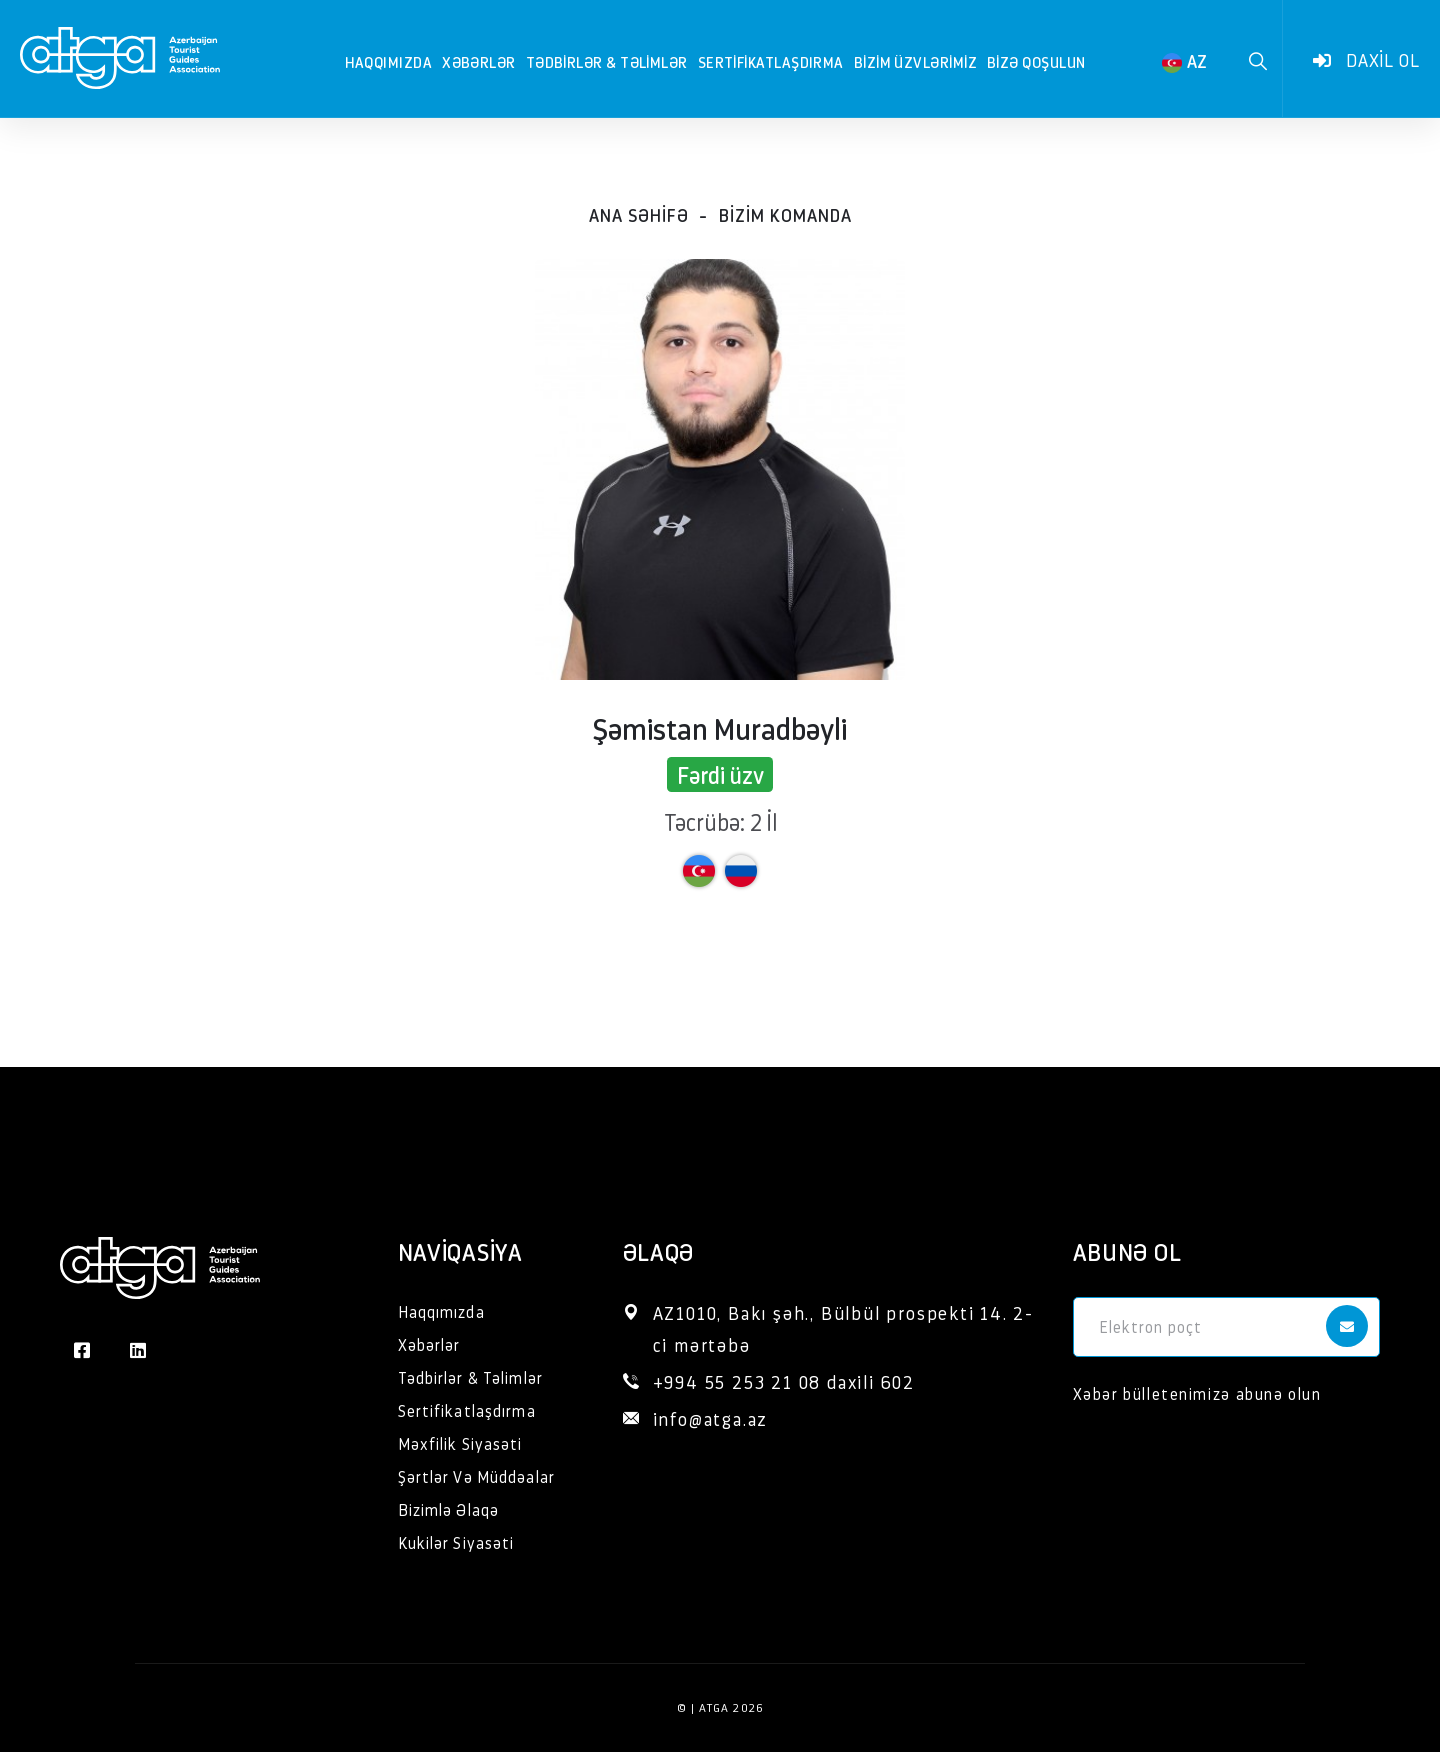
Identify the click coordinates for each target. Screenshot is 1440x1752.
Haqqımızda (389, 61)
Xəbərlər (479, 61)
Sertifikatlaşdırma (771, 61)
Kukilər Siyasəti (456, 1542)
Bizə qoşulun (1036, 61)
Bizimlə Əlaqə (449, 1509)
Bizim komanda (785, 214)
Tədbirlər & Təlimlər (607, 61)
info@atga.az (711, 1418)
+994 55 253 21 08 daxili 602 (784, 1381)
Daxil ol (1366, 60)
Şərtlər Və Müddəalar (476, 1476)
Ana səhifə (639, 214)
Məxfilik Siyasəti (460, 1443)
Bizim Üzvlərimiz (915, 61)
